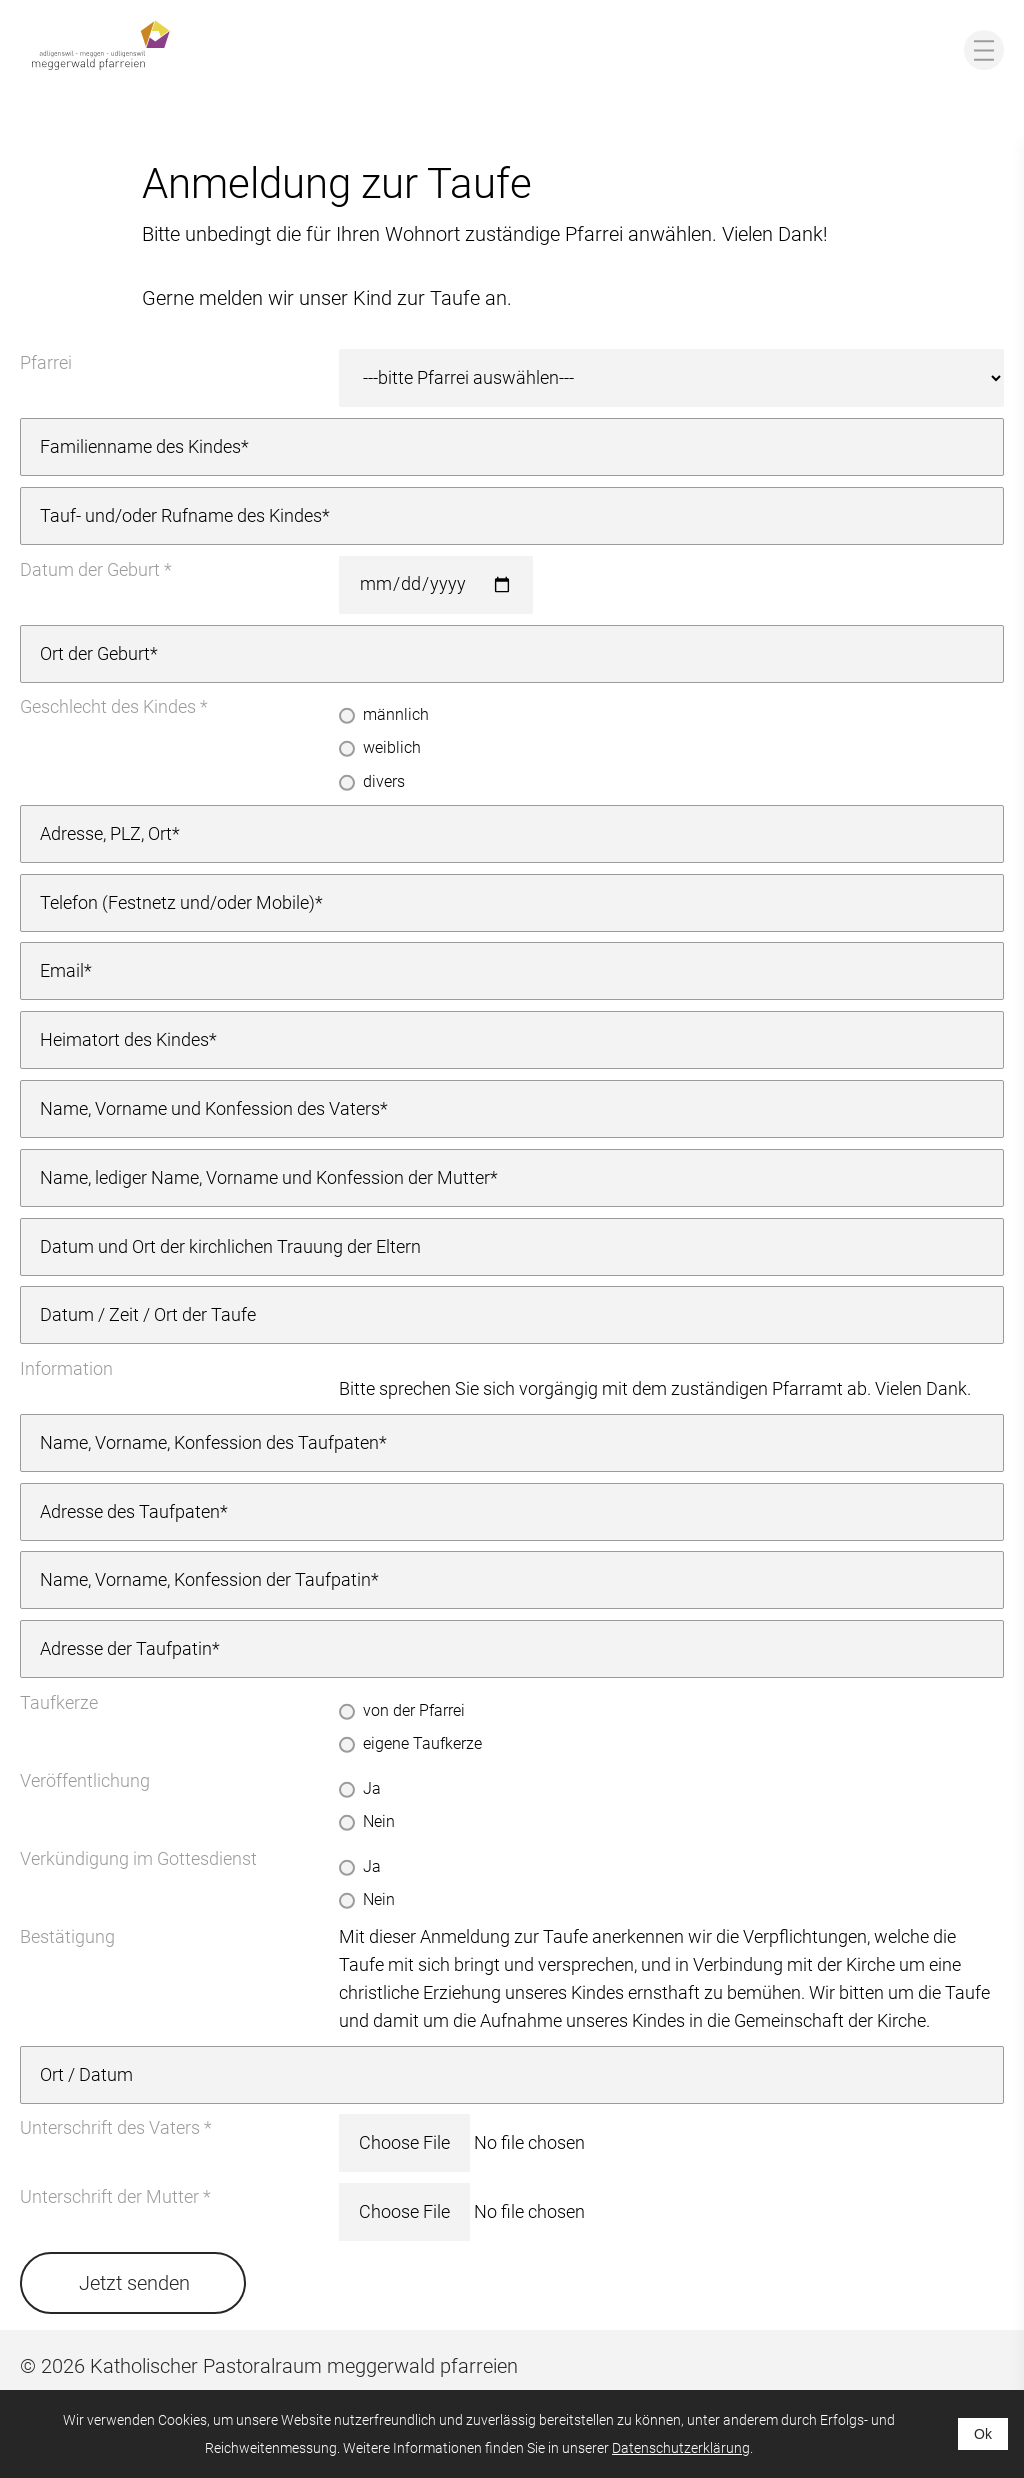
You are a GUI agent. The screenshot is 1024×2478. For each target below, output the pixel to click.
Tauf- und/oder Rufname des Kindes (181, 515)
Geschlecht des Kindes (108, 706)
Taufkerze (59, 1702)
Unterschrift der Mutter (109, 2196)
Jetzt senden (134, 2283)
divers (384, 781)
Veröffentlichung (85, 1780)
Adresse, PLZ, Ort (106, 833)
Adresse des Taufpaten (130, 1511)
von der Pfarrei (414, 1710)
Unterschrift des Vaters (110, 2127)
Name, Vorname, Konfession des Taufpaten (209, 1442)
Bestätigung (67, 1936)
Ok (983, 2434)
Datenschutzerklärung (681, 2448)
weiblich (392, 747)
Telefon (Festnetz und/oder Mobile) (177, 902)
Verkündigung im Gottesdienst (138, 1858)
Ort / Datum (86, 2074)
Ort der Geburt (95, 653)
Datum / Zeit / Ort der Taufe (148, 1314)
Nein (379, 1821)
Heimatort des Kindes (124, 1039)
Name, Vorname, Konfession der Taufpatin (205, 1579)
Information (66, 1368)
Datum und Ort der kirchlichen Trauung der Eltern (230, 1246)
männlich (396, 714)
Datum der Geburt (90, 569)
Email (62, 970)
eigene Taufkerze (422, 1743)
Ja (372, 1788)
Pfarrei (46, 362)
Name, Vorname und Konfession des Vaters (210, 1108)
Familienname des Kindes (140, 446)
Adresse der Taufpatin (126, 1648)
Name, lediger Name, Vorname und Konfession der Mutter (265, 1177)
